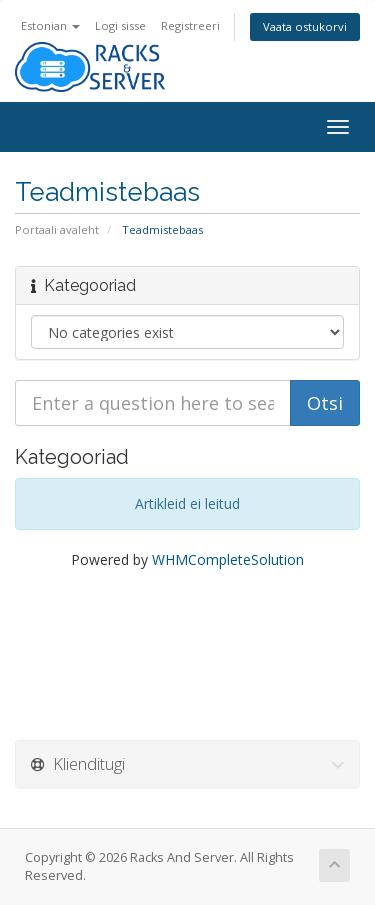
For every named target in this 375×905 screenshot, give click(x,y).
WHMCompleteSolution (228, 559)
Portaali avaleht (57, 229)
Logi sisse (120, 25)
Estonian (50, 25)
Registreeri (190, 25)
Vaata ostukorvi (305, 26)
